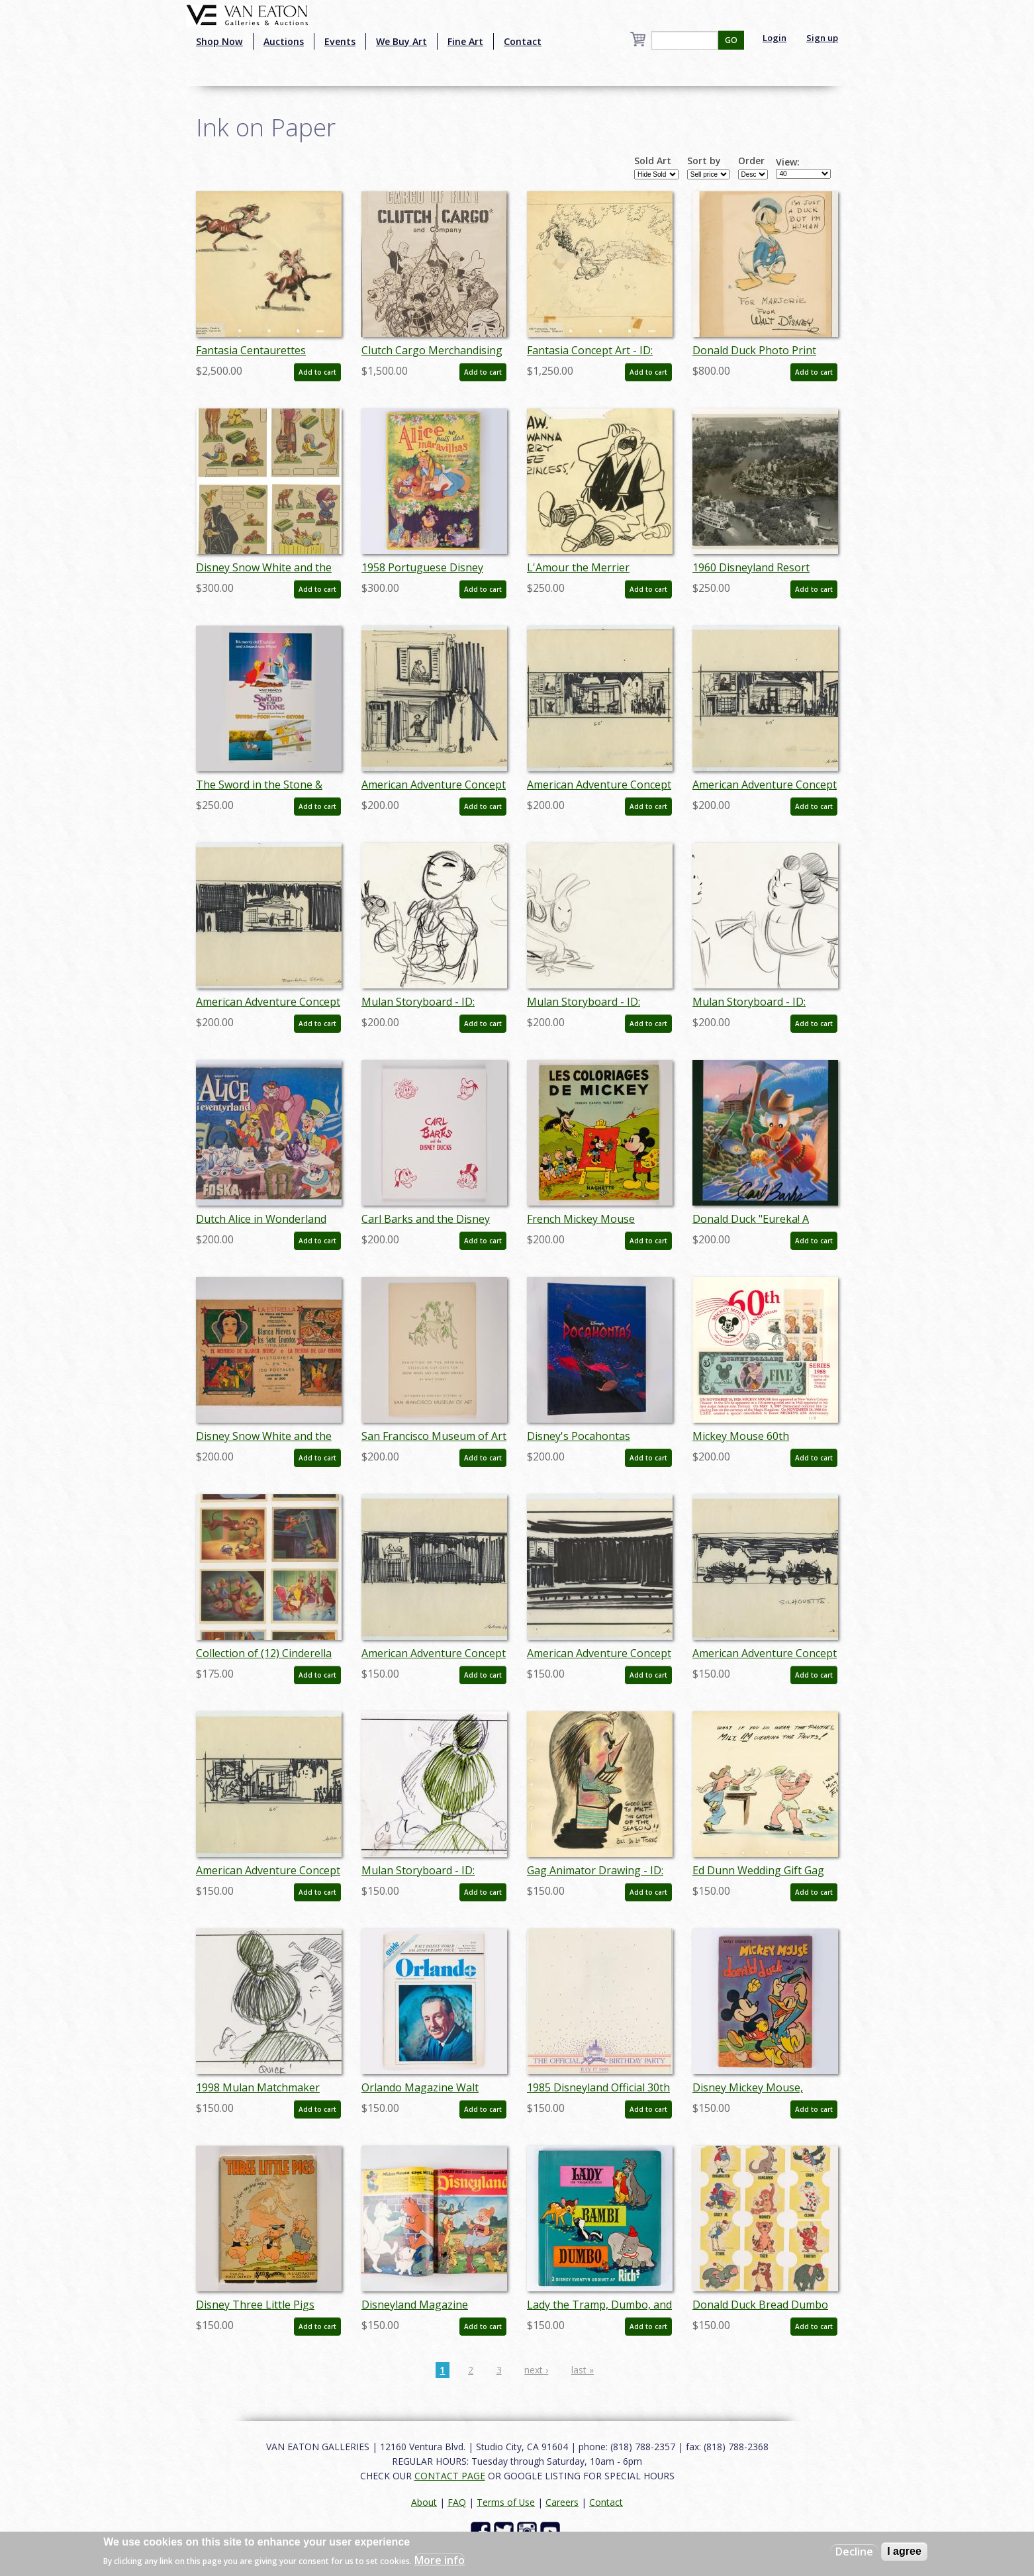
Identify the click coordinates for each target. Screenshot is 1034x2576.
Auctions (283, 41)
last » (582, 2369)
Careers (562, 2502)
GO (731, 40)
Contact (522, 41)
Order (751, 161)
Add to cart (317, 372)
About (424, 2502)
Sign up (822, 38)
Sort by (704, 161)
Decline (854, 2551)
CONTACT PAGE (449, 2475)
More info (439, 2560)
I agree (904, 2551)
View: (788, 162)
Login (774, 38)
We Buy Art (401, 41)
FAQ (456, 2502)
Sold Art (652, 161)
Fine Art (465, 41)
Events (339, 41)
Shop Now (219, 41)
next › (536, 2369)
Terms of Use (506, 2502)
